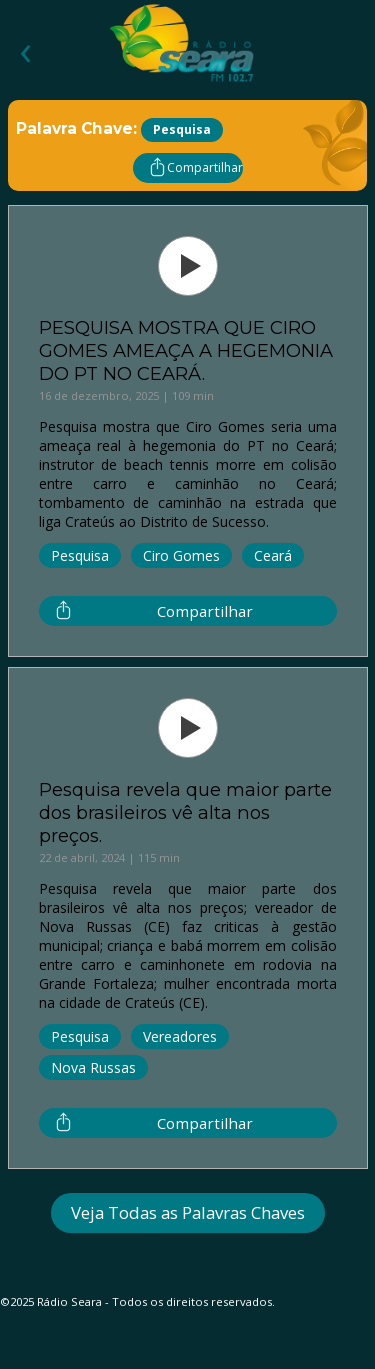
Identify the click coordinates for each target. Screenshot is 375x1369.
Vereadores (180, 1036)
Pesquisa (80, 555)
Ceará (273, 555)
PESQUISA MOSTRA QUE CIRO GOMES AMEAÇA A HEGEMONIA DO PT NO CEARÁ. (186, 350)
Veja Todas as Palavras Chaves (188, 1212)
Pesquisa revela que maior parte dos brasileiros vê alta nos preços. (185, 812)
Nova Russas (93, 1067)
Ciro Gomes (181, 555)
